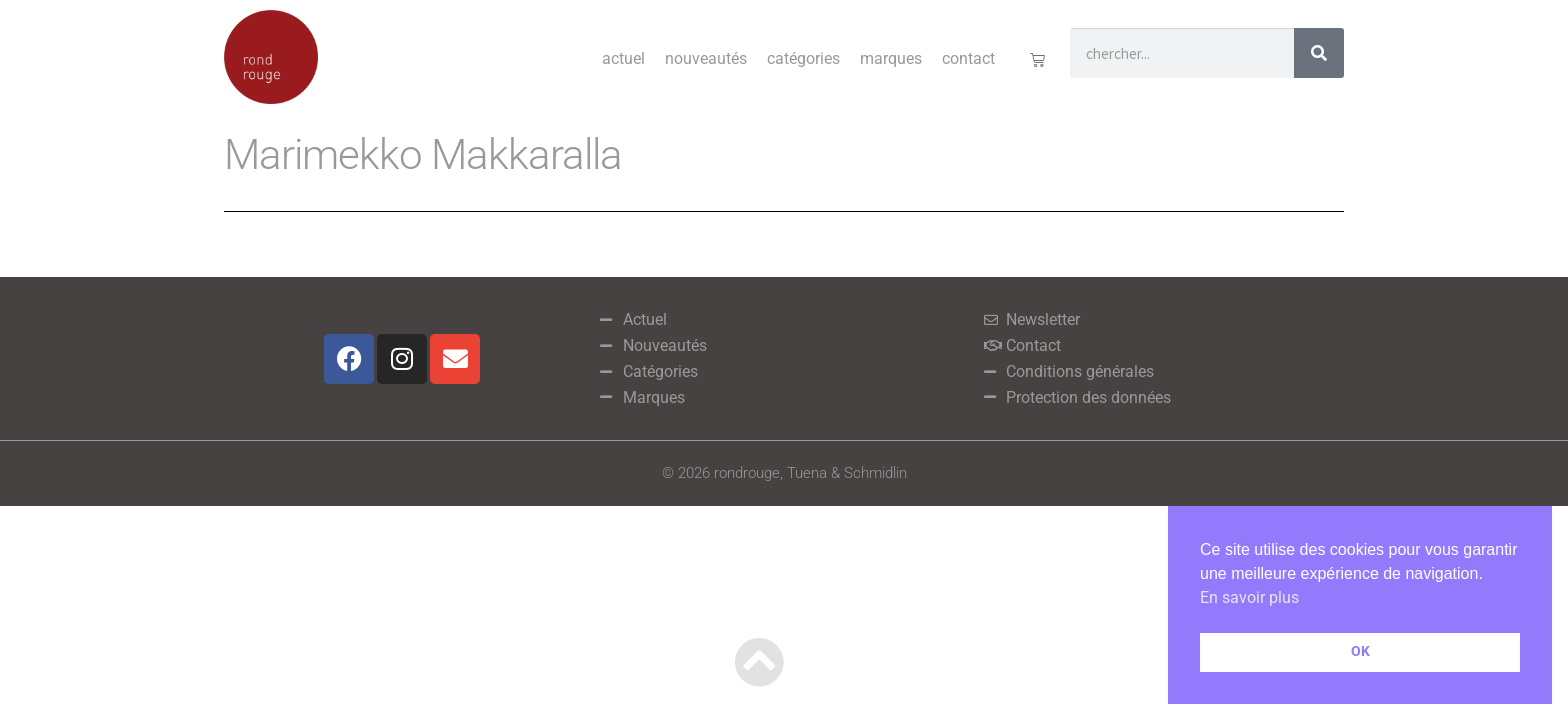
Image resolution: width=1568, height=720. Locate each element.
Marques (891, 58)
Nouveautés (706, 58)
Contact (968, 58)
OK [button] (1360, 651)
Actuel (623, 58)
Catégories (803, 58)
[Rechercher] (1319, 53)
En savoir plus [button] (1249, 597)
